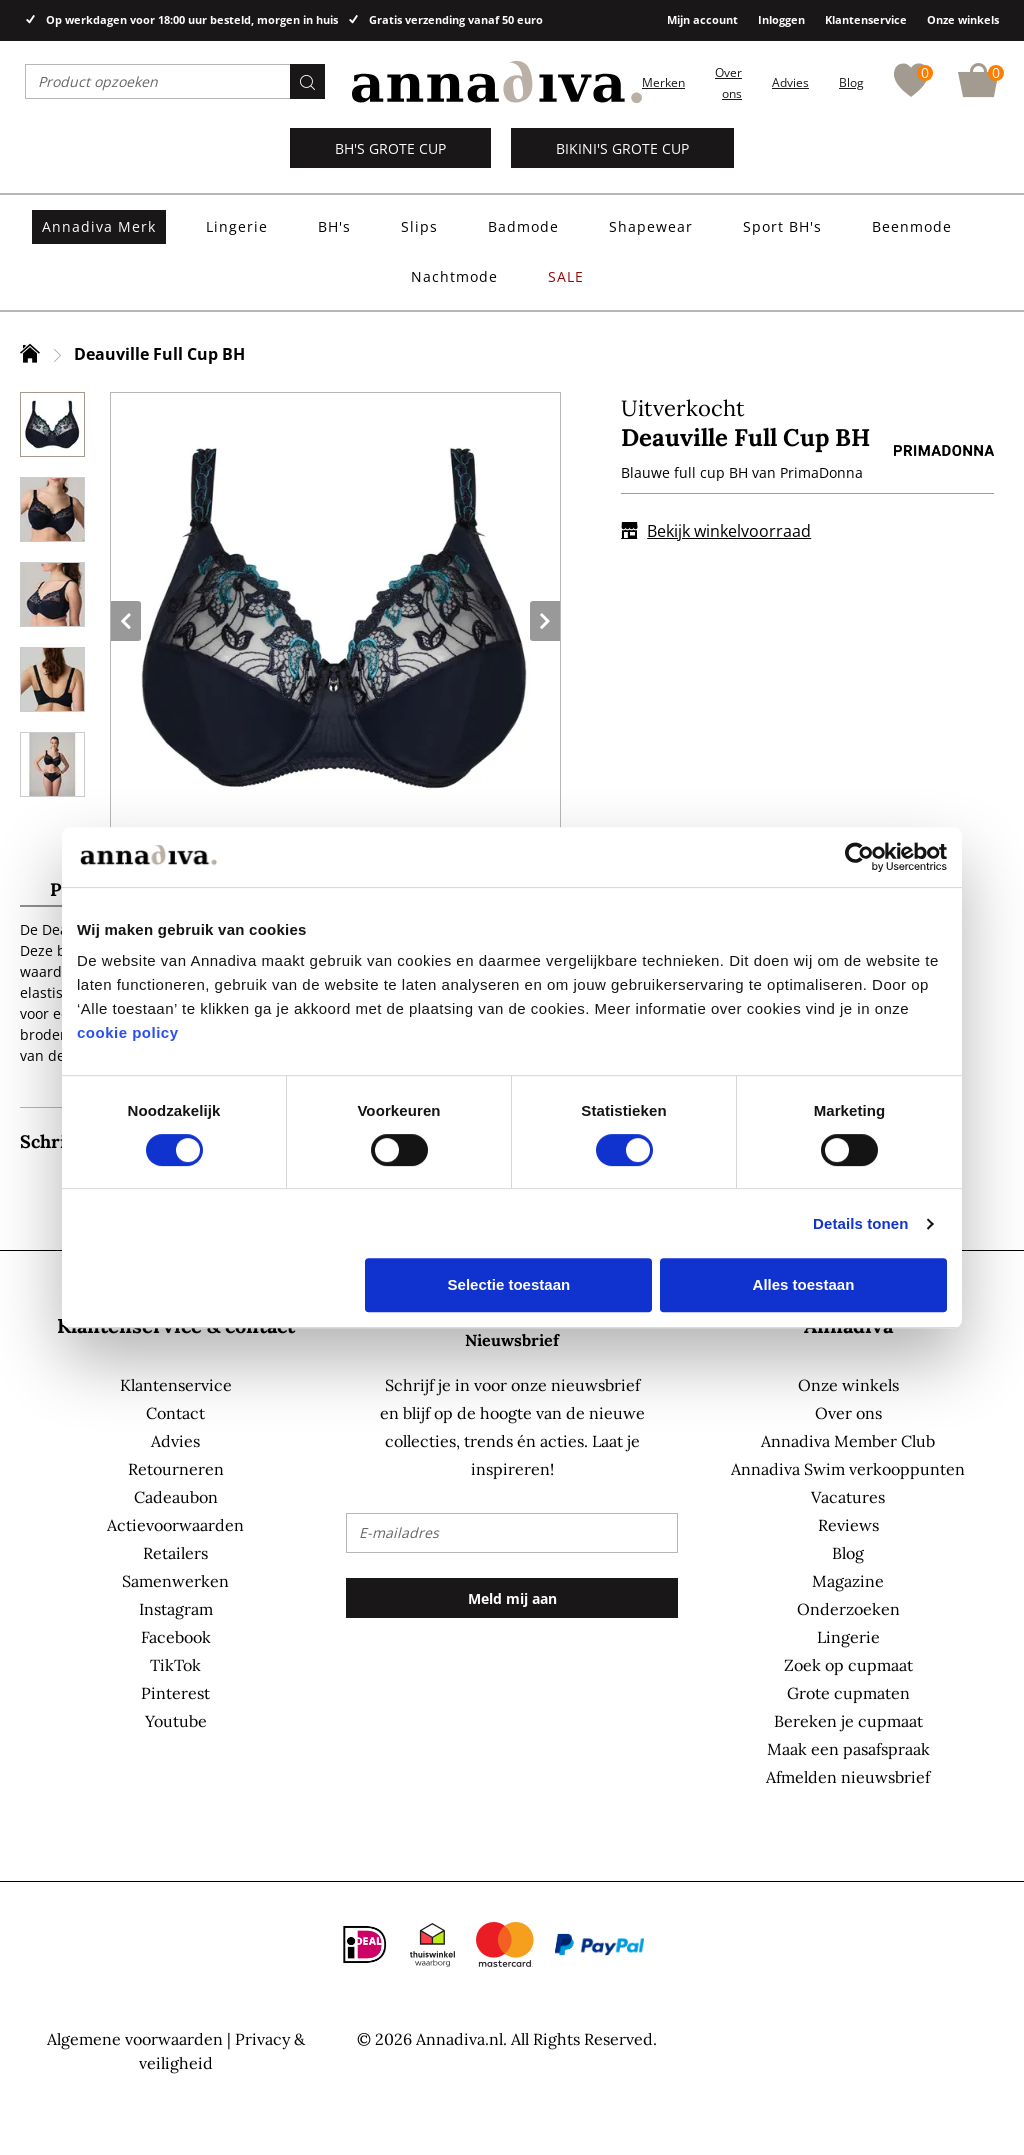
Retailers (175, 1553)
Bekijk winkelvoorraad (716, 531)
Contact (175, 1413)
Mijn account (702, 19)
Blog (851, 82)
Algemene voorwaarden (135, 2039)
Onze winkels (963, 19)
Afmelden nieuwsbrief (848, 1777)
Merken (663, 82)
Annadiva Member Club (848, 1441)
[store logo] (497, 82)
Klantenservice (866, 19)
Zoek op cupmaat (848, 1665)
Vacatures (848, 1497)
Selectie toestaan (509, 1284)
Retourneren (176, 1469)
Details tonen (860, 1223)
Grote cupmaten (848, 1693)
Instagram (176, 1609)
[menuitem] (99, 227)
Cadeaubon (176, 1497)
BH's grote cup (390, 148)
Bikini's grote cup (622, 148)
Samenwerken (175, 1581)
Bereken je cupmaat (848, 1721)
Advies (790, 82)
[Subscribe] (511, 1598)
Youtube (176, 1721)
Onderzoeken (848, 1609)
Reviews (848, 1525)
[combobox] (175, 81)
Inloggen (781, 19)
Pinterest (175, 1693)
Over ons (848, 1413)
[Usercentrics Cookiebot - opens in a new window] (859, 857)
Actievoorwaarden (175, 1525)
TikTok (175, 1665)
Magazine (848, 1581)
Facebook (176, 1637)
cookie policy (128, 1032)
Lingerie (848, 1637)
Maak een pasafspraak (848, 1749)
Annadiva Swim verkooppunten (848, 1469)
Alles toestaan (804, 1284)
